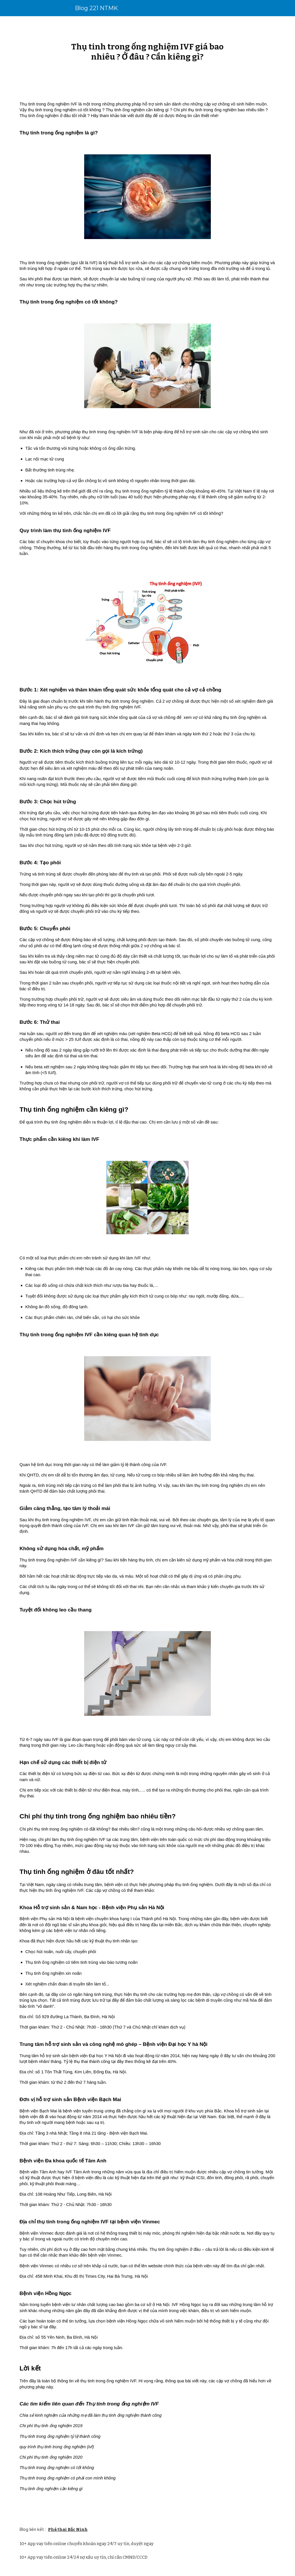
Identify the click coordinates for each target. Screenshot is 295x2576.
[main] (147, 51)
